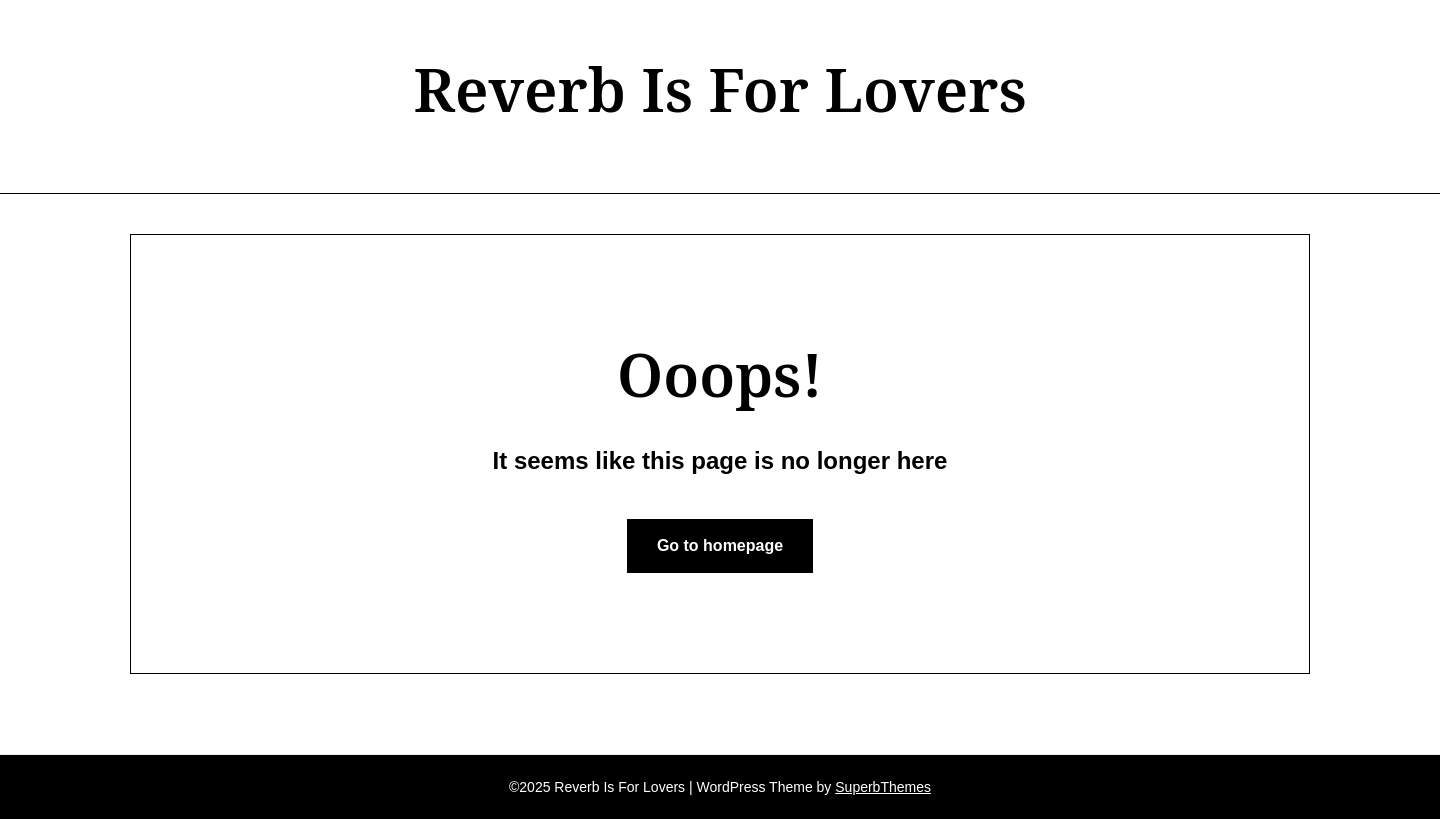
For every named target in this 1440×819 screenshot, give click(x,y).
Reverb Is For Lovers (719, 89)
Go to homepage (720, 545)
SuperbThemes (883, 787)
